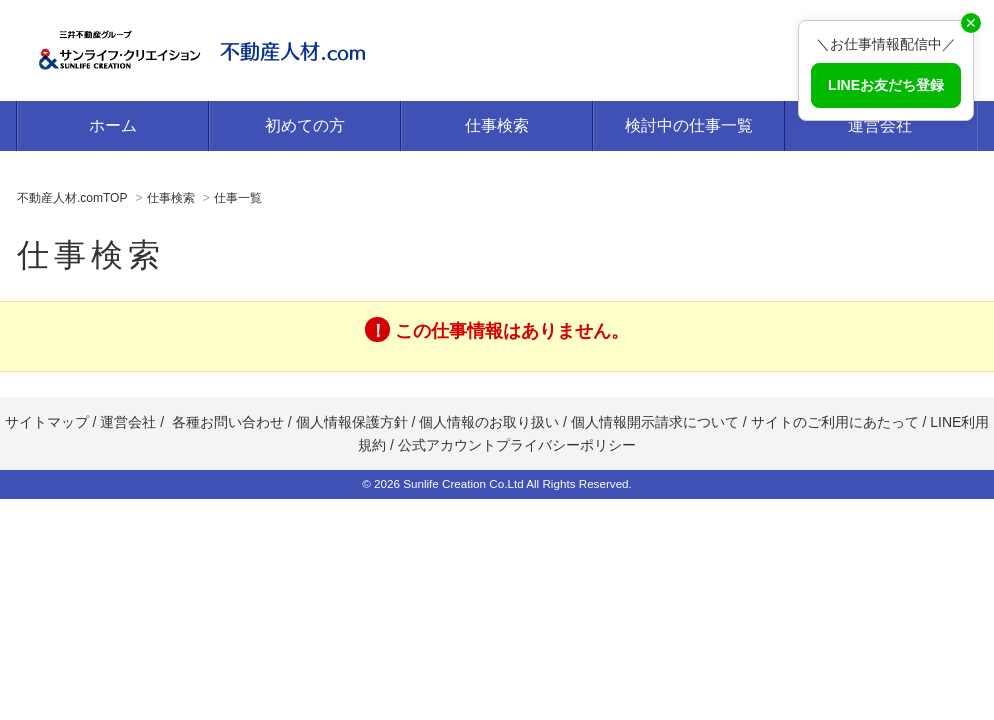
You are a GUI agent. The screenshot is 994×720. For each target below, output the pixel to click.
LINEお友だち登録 (886, 85)
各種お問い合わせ (228, 422)
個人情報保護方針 (352, 422)
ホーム (113, 125)
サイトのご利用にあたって (835, 422)
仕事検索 (497, 125)
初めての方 (305, 125)
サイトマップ (47, 422)
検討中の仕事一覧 (689, 125)
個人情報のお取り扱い (491, 422)
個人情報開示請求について (655, 422)
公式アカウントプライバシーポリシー (517, 445)
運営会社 (880, 125)
